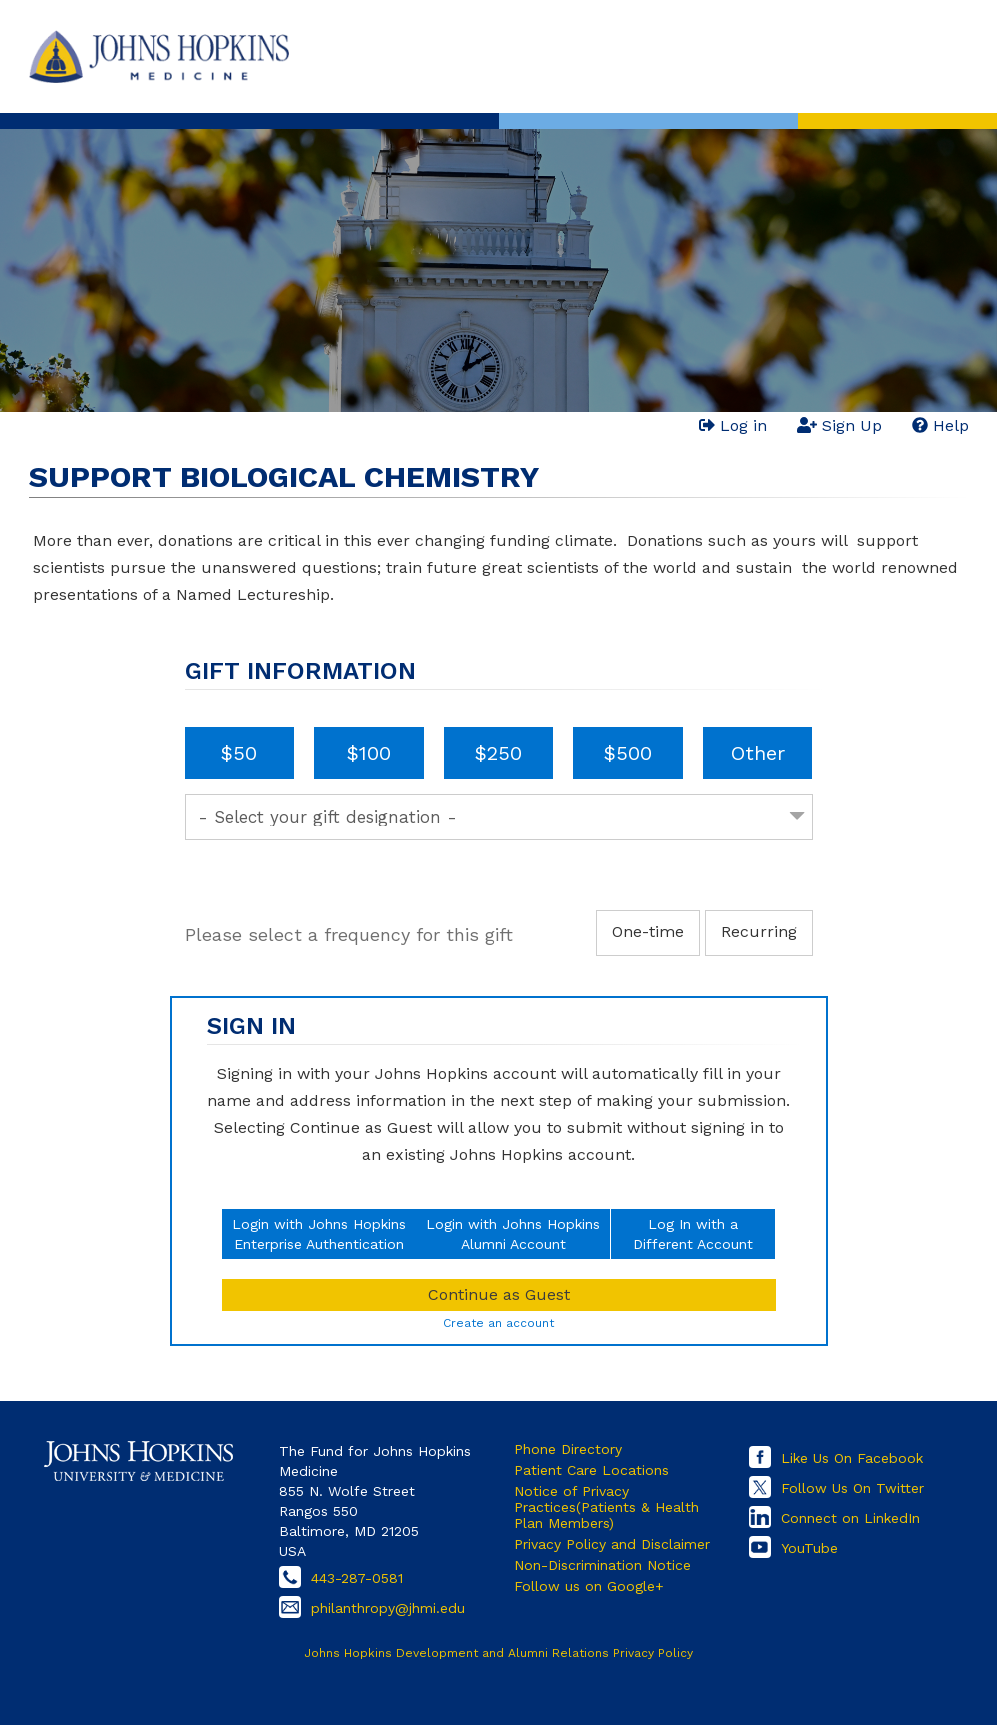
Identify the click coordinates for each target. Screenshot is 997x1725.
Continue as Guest (499, 1294)
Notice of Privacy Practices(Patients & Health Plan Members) (606, 1507)
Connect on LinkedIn (850, 1518)
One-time (648, 931)
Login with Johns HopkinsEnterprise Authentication (319, 1234)
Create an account (498, 1323)
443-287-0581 (357, 1578)
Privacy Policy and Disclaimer (612, 1544)
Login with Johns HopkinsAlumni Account (513, 1234)
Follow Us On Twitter (852, 1488)
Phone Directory (568, 1449)
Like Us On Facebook (852, 1458)
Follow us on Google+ (589, 1586)
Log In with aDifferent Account (693, 1234)
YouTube (809, 1548)
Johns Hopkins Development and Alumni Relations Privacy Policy (498, 1653)
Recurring (759, 931)
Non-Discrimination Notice (602, 1565)
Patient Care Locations (591, 1470)
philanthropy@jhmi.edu (388, 1608)
